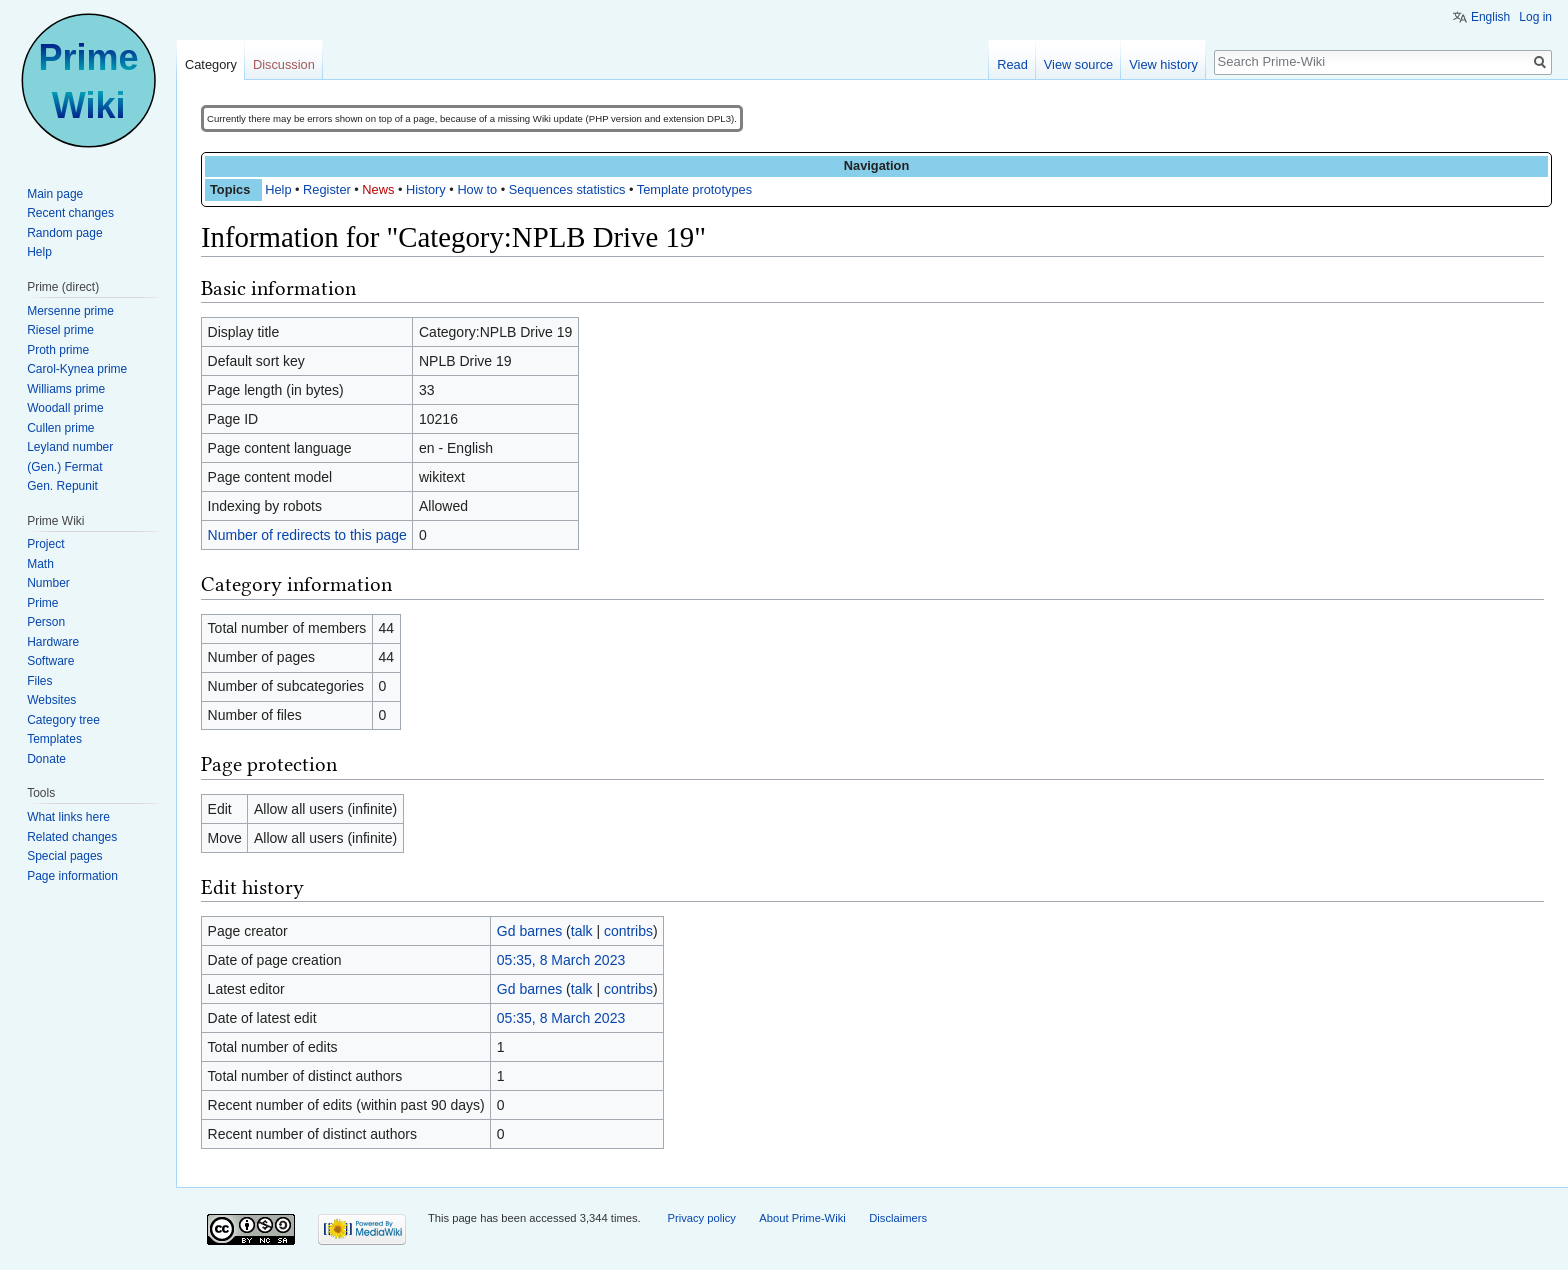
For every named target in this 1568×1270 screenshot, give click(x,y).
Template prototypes (694, 189)
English (1490, 17)
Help (278, 189)
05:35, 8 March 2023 (561, 960)
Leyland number (70, 447)
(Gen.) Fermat (64, 467)
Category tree (63, 720)
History (426, 189)
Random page (64, 233)
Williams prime (66, 389)
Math (40, 564)
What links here (68, 817)
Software (50, 661)
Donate (46, 759)
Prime (42, 603)
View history (1163, 64)
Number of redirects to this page (307, 535)
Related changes (72, 837)
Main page (55, 194)
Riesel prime (60, 330)
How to (477, 189)
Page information (72, 876)
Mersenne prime (70, 311)
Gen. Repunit (62, 486)
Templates (54, 739)
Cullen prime (60, 428)
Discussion (284, 64)
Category (211, 64)
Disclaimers (898, 1218)
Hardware (53, 642)
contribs (628, 931)
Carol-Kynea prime (77, 369)
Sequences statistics (567, 189)
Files (39, 681)
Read (1012, 64)
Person (46, 622)
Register (327, 189)
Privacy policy (701, 1218)
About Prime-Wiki (802, 1218)
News (378, 189)
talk (582, 931)
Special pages (64, 856)
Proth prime (58, 350)
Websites (51, 700)
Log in (1535, 17)
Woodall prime (65, 408)
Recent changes (70, 213)
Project (45, 544)
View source (1078, 64)
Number (48, 583)
